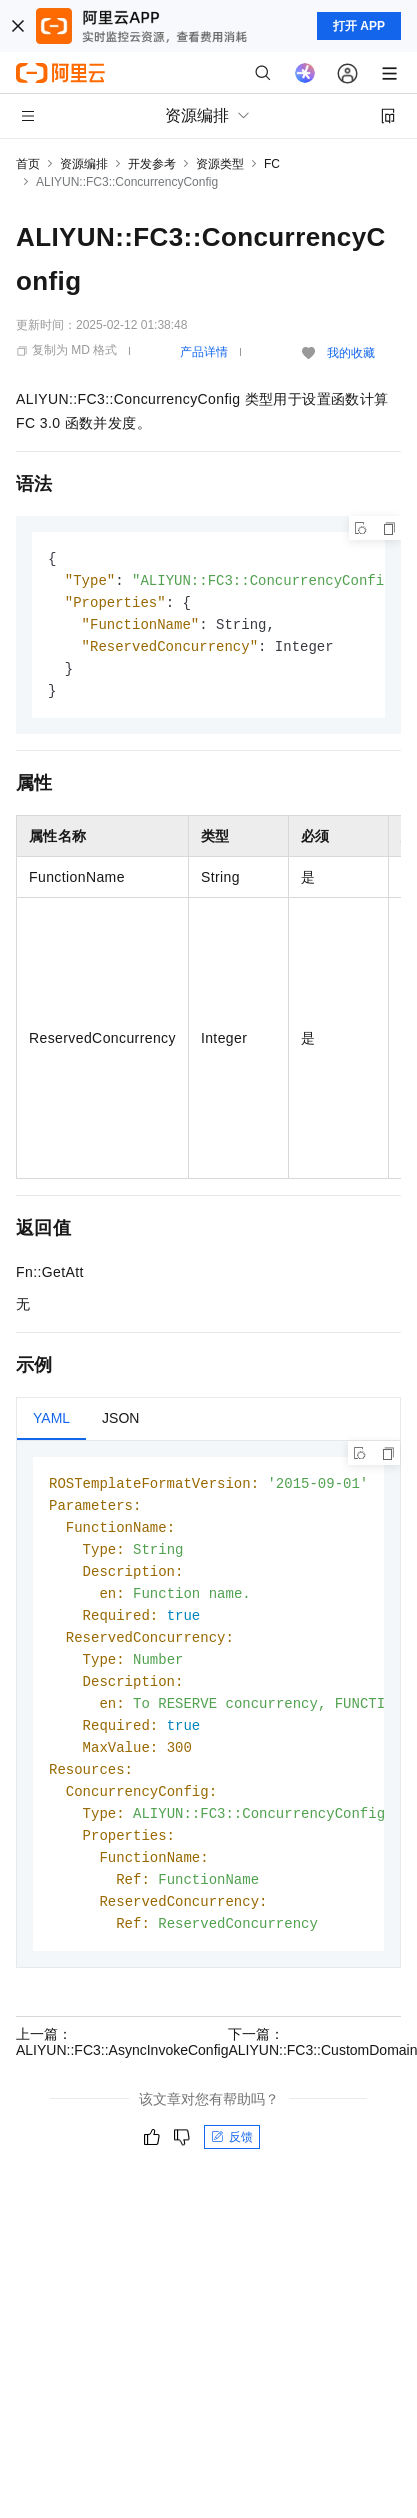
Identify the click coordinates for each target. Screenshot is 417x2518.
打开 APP (359, 26)
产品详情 (204, 352)
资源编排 (84, 164)
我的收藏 (351, 353)
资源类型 (220, 164)
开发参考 (152, 164)
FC (272, 164)
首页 (28, 164)
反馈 (232, 2165)
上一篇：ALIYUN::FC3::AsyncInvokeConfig (122, 2070)
